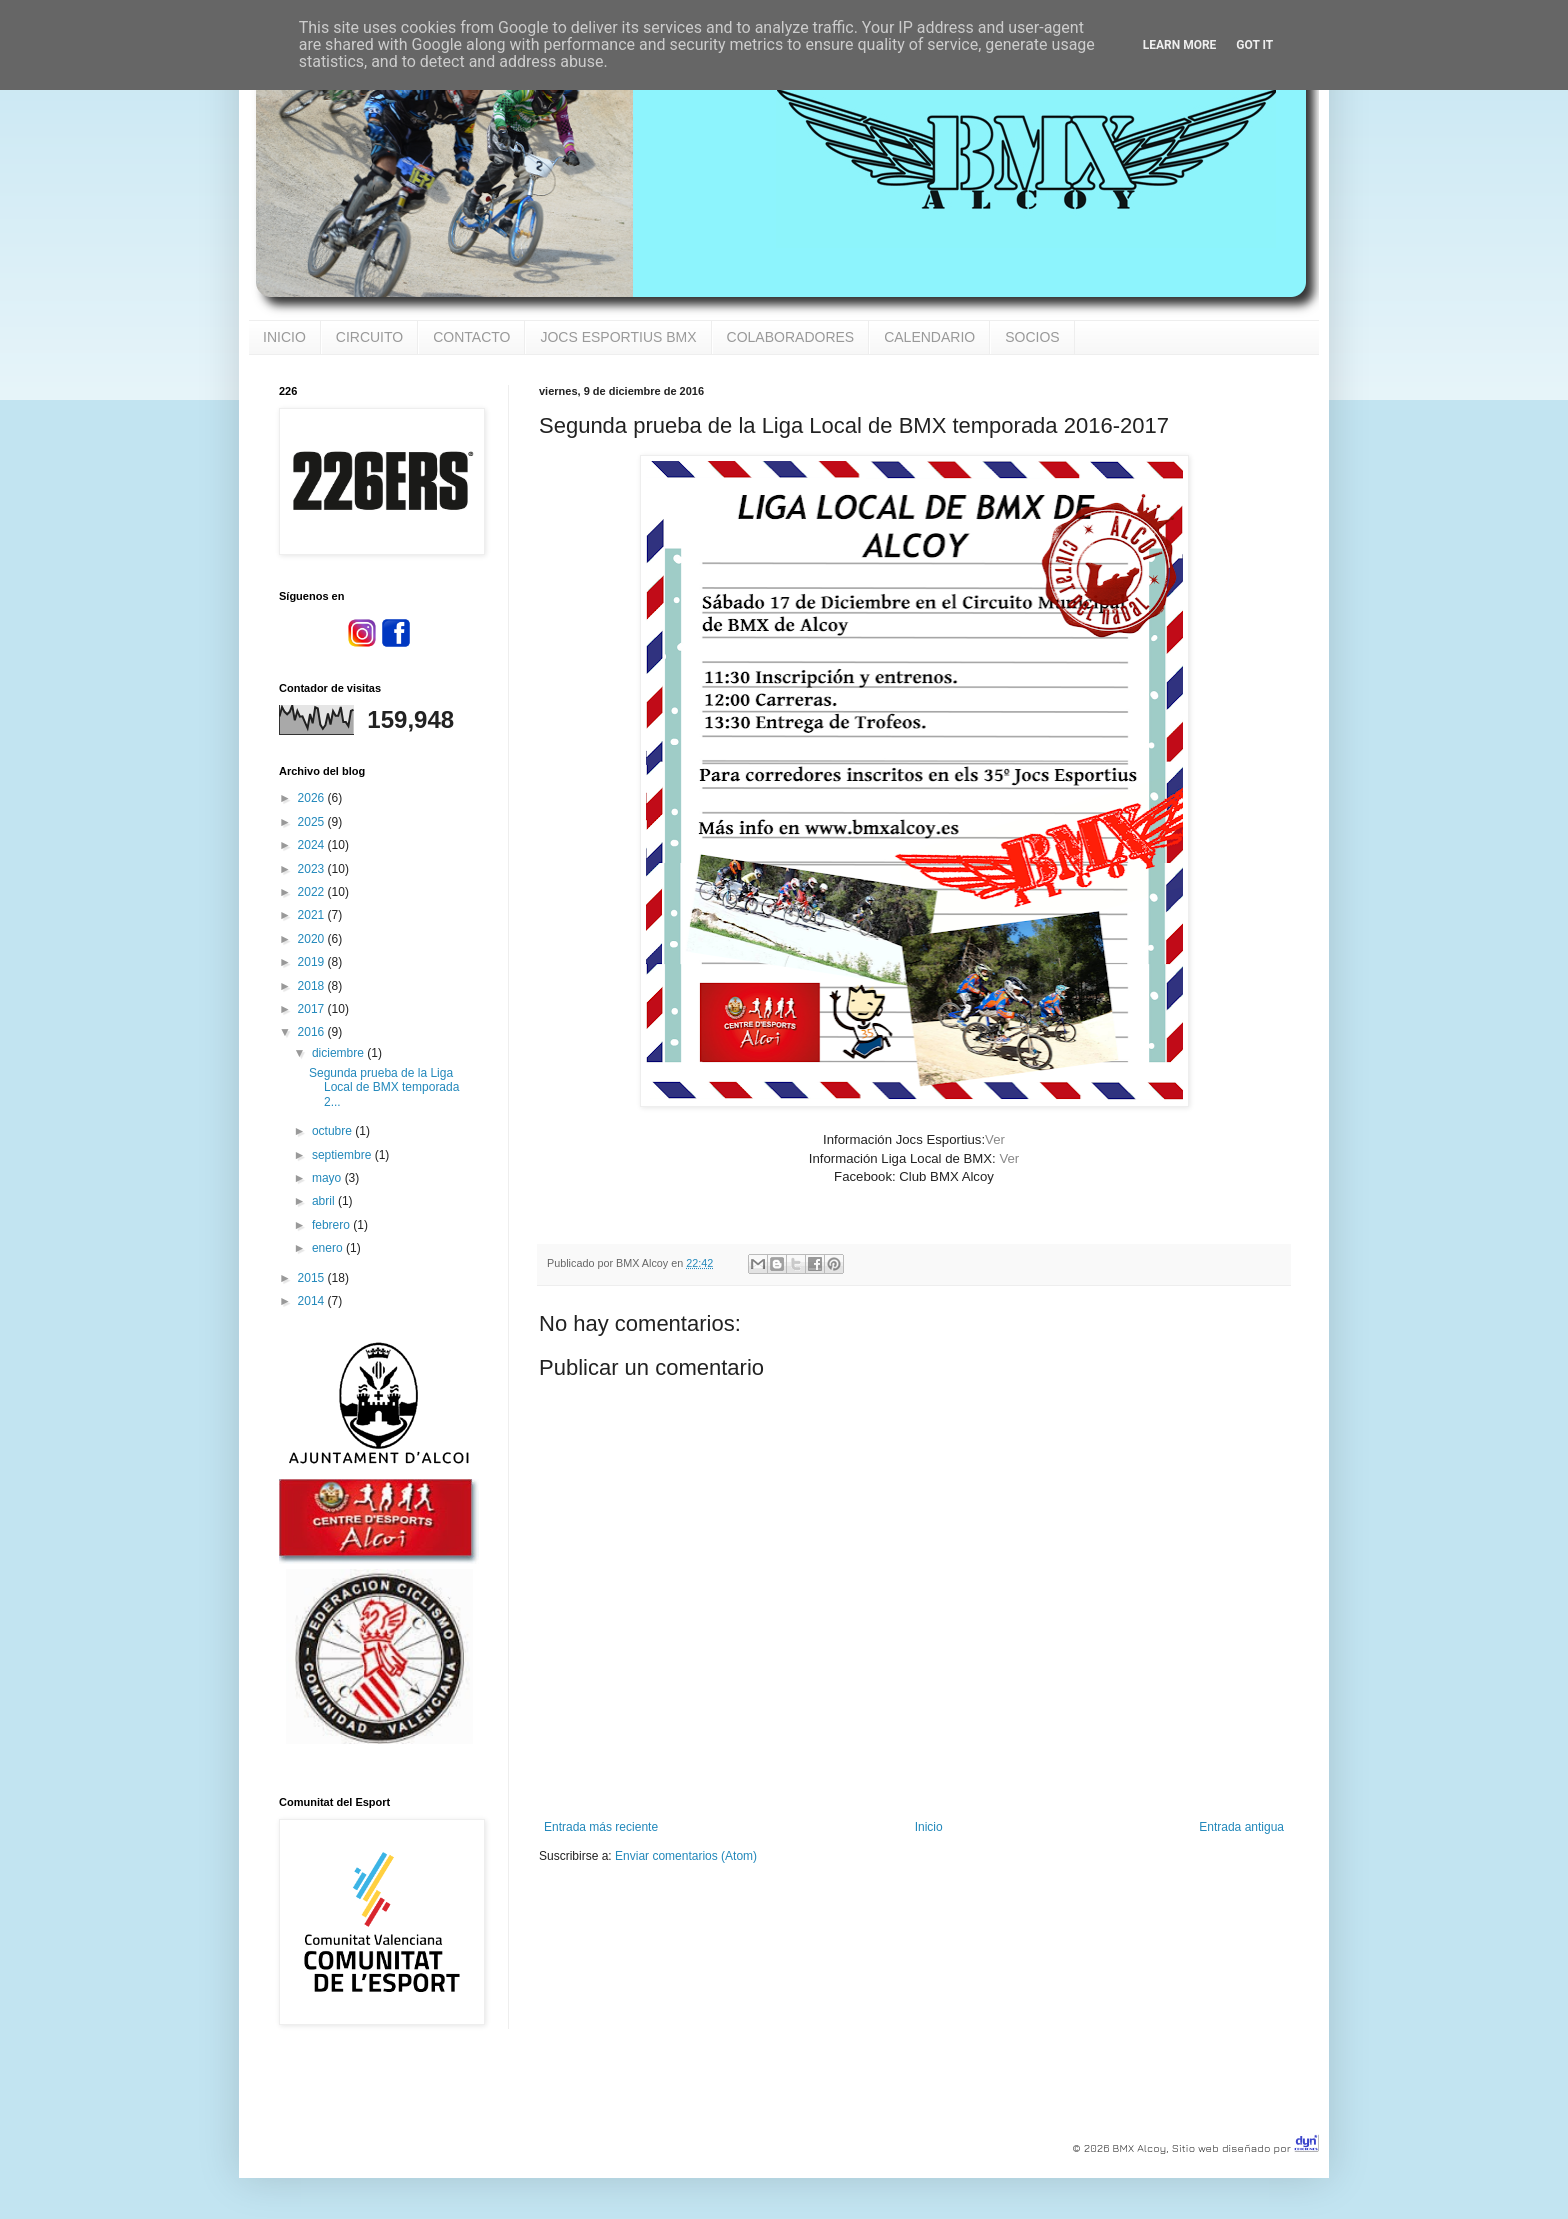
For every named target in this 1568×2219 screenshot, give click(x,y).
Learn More (1180, 45)
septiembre (343, 1155)
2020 (313, 939)
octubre (333, 1131)
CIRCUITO (369, 337)
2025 (313, 822)
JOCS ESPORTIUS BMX (618, 337)
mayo (328, 1178)
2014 (313, 1301)
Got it (1254, 45)
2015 (313, 1278)
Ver (995, 1139)
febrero (332, 1225)
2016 (313, 1032)
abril (325, 1201)
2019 (313, 962)
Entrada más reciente (601, 1827)
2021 (313, 915)
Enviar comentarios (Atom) (686, 1856)
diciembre (339, 1053)
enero (329, 1248)
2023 (313, 869)
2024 (313, 845)
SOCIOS (1032, 337)
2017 (313, 1009)
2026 (313, 798)
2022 (313, 892)
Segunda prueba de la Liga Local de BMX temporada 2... (384, 1087)
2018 (313, 986)
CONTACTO (471, 337)
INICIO (284, 337)
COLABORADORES (791, 337)
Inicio (929, 1827)
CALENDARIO (929, 337)
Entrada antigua (1241, 1827)
